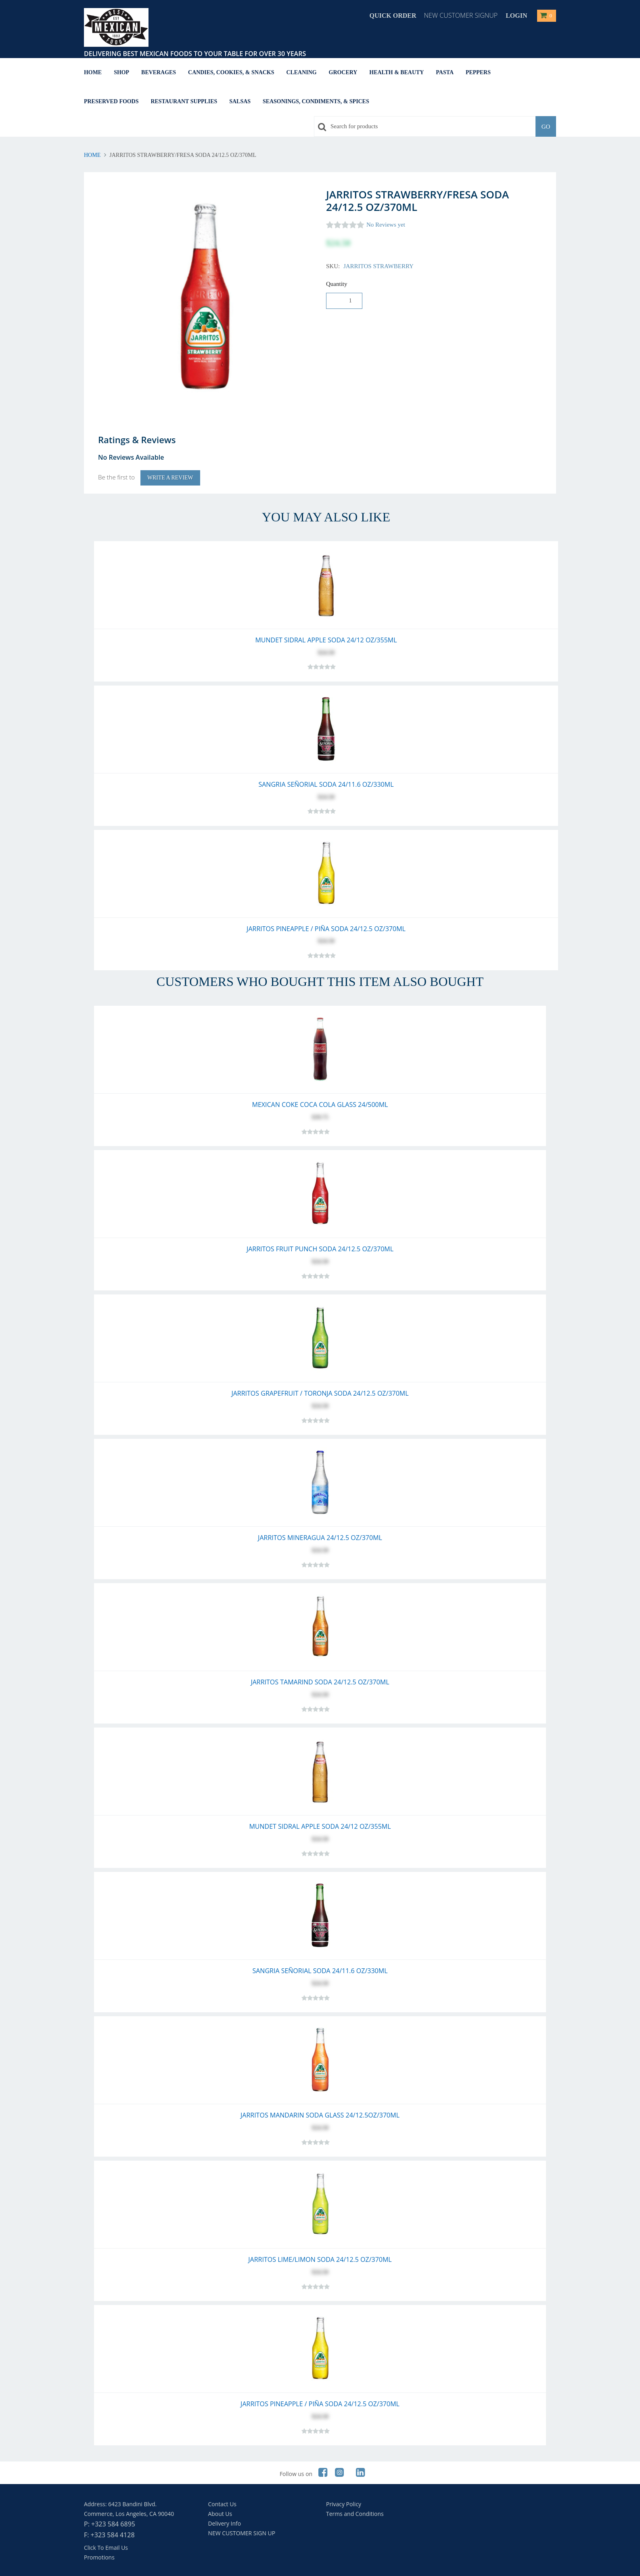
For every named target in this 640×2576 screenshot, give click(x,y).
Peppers (478, 72)
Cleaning (301, 72)
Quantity (336, 284)
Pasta (445, 72)
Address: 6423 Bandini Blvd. (120, 2504)
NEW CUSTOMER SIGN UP (242, 2533)
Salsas (240, 101)
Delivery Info (224, 2523)
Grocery (343, 72)
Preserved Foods (111, 101)
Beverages (158, 72)
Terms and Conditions (355, 2514)
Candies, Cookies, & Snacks (231, 72)
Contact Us (222, 2504)
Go (546, 126)
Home (93, 72)
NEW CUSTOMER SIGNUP (461, 15)
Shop (121, 72)
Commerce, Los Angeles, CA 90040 (129, 2514)
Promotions (99, 2557)
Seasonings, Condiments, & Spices (316, 101)
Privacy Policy (343, 2504)
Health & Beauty (396, 72)
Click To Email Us (106, 2547)
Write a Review (170, 478)
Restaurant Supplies (184, 101)
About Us (220, 2514)
